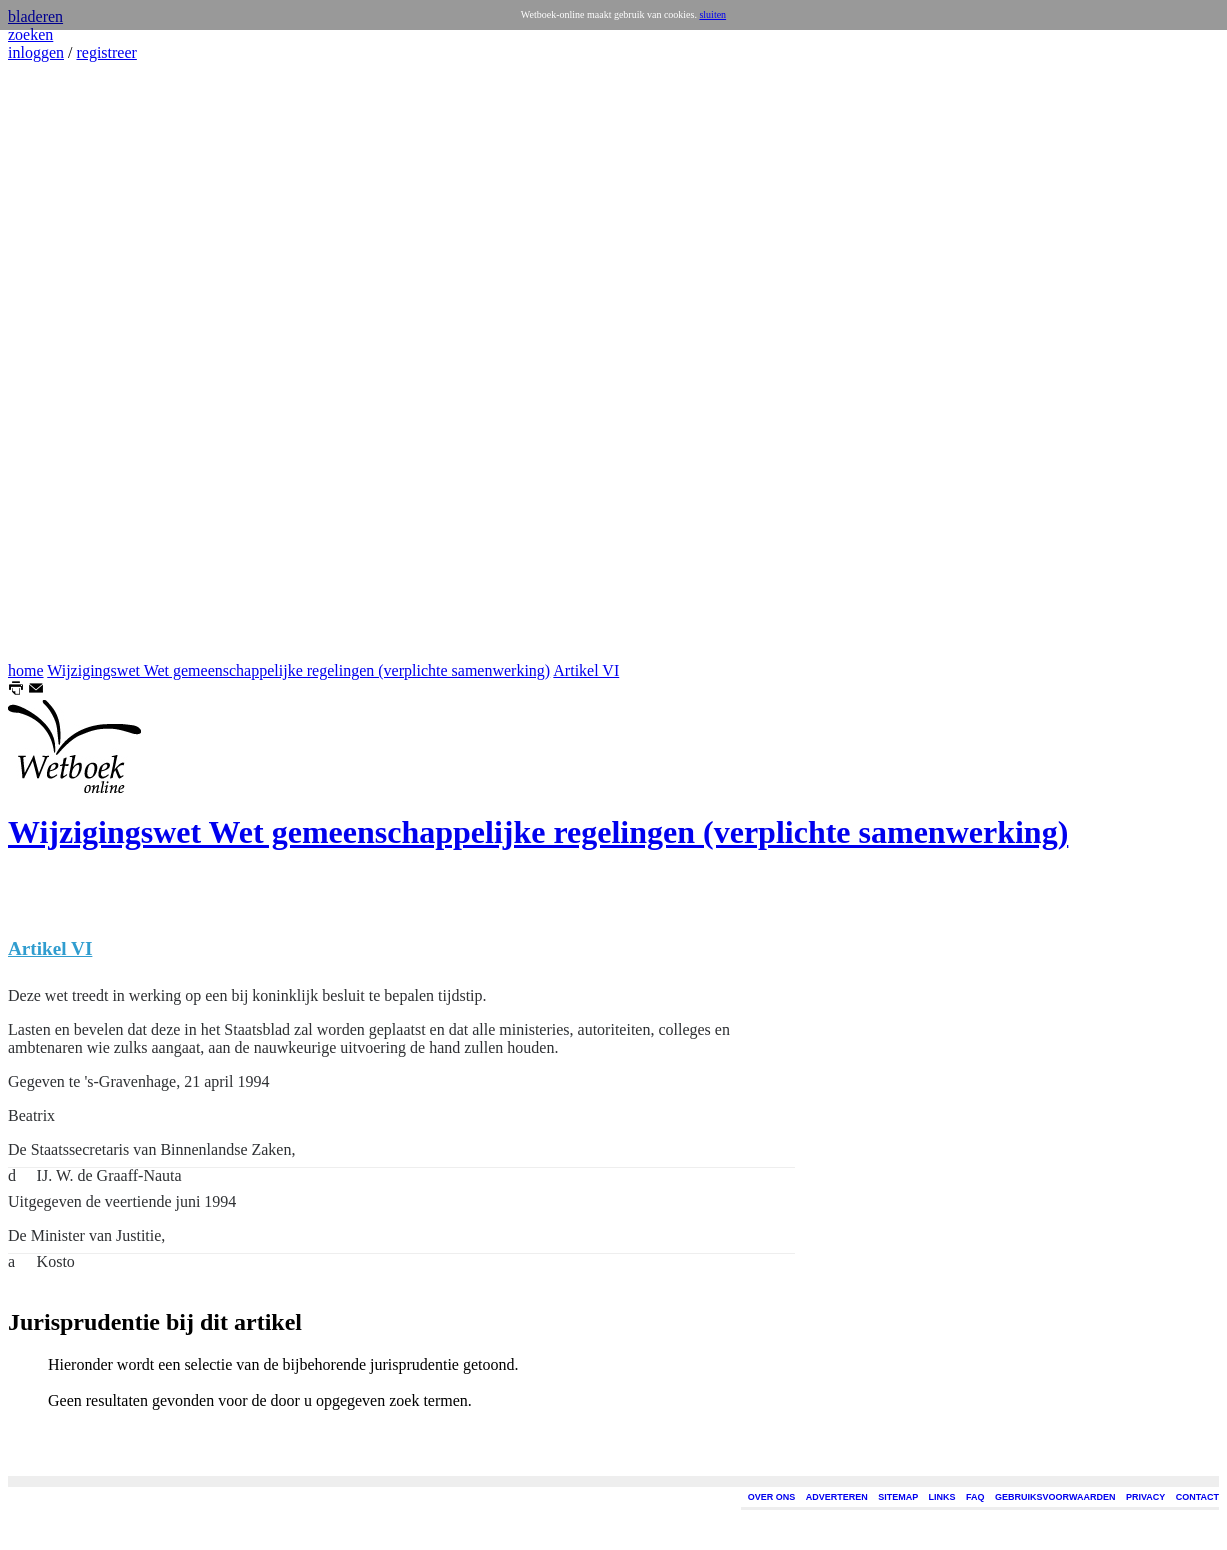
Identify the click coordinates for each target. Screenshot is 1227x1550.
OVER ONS (772, 1497)
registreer (106, 52)
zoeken (30, 34)
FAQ (975, 1497)
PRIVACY (1145, 1497)
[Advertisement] (68, 362)
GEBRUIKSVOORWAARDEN (1055, 1497)
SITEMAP (898, 1497)
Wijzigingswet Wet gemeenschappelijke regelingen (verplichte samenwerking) (298, 670)
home (26, 670)
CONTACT (1197, 1497)
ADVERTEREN (837, 1497)
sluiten (712, 14)
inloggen (36, 52)
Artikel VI (586, 670)
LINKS (942, 1497)
